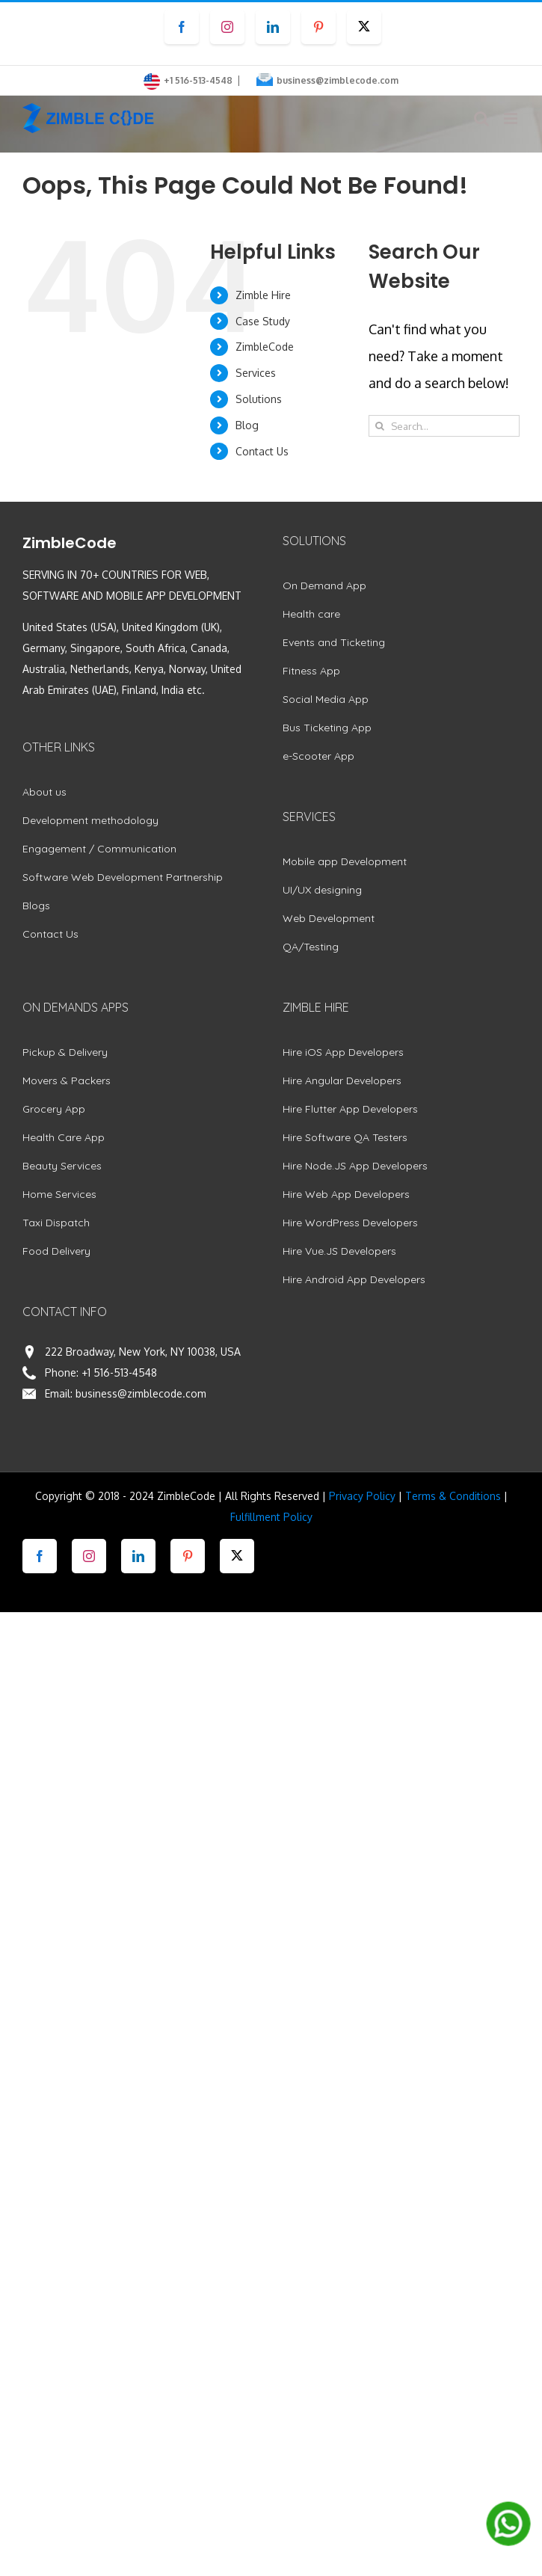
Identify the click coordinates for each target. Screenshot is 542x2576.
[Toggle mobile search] (481, 118)
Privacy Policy (362, 1496)
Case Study (262, 321)
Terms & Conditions (453, 1496)
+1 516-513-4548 (119, 1372)
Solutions (258, 399)
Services (255, 372)
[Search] (379, 426)
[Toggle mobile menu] (512, 118)
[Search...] (444, 426)
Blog (247, 425)
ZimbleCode (264, 346)
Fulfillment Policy (271, 1516)
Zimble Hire (263, 295)
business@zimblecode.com (337, 80)
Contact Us (262, 451)
